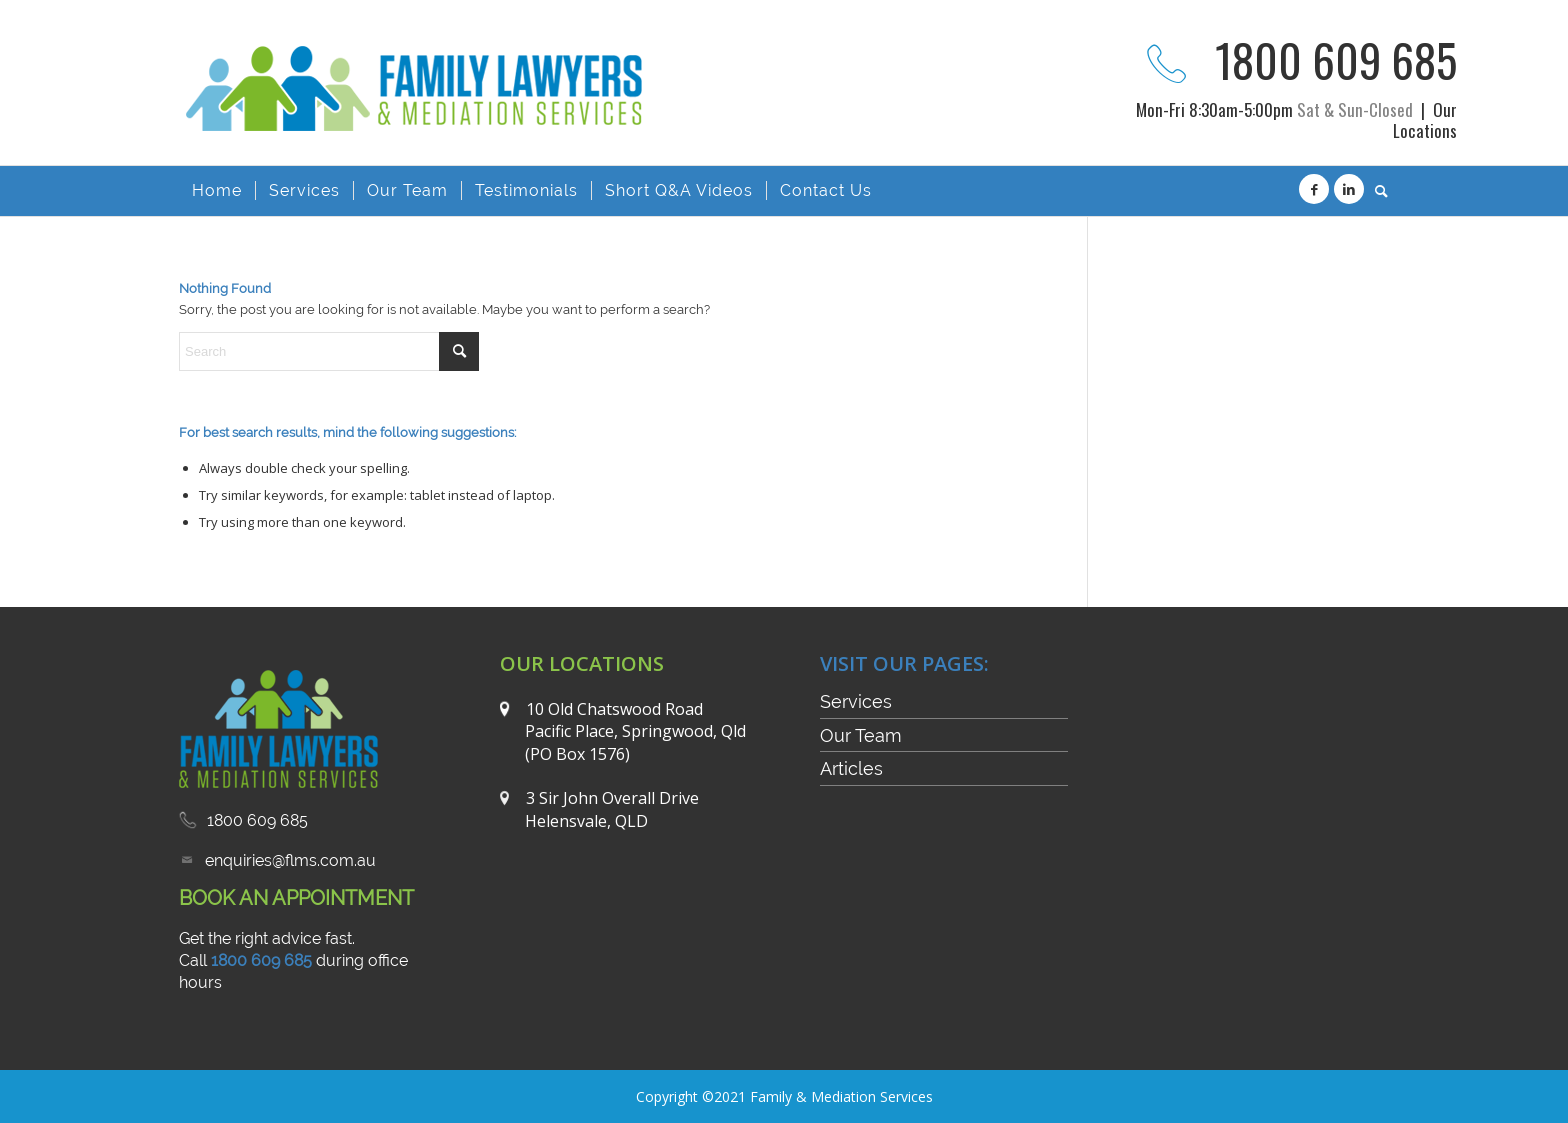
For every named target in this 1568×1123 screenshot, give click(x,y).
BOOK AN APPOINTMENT (296, 898)
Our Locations (1425, 120)
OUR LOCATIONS (582, 663)
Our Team (861, 735)
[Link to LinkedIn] (1349, 189)
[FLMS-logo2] (421, 117)
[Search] (1375, 191)
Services (856, 701)
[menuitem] (217, 191)
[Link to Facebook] (1314, 189)
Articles (851, 768)
